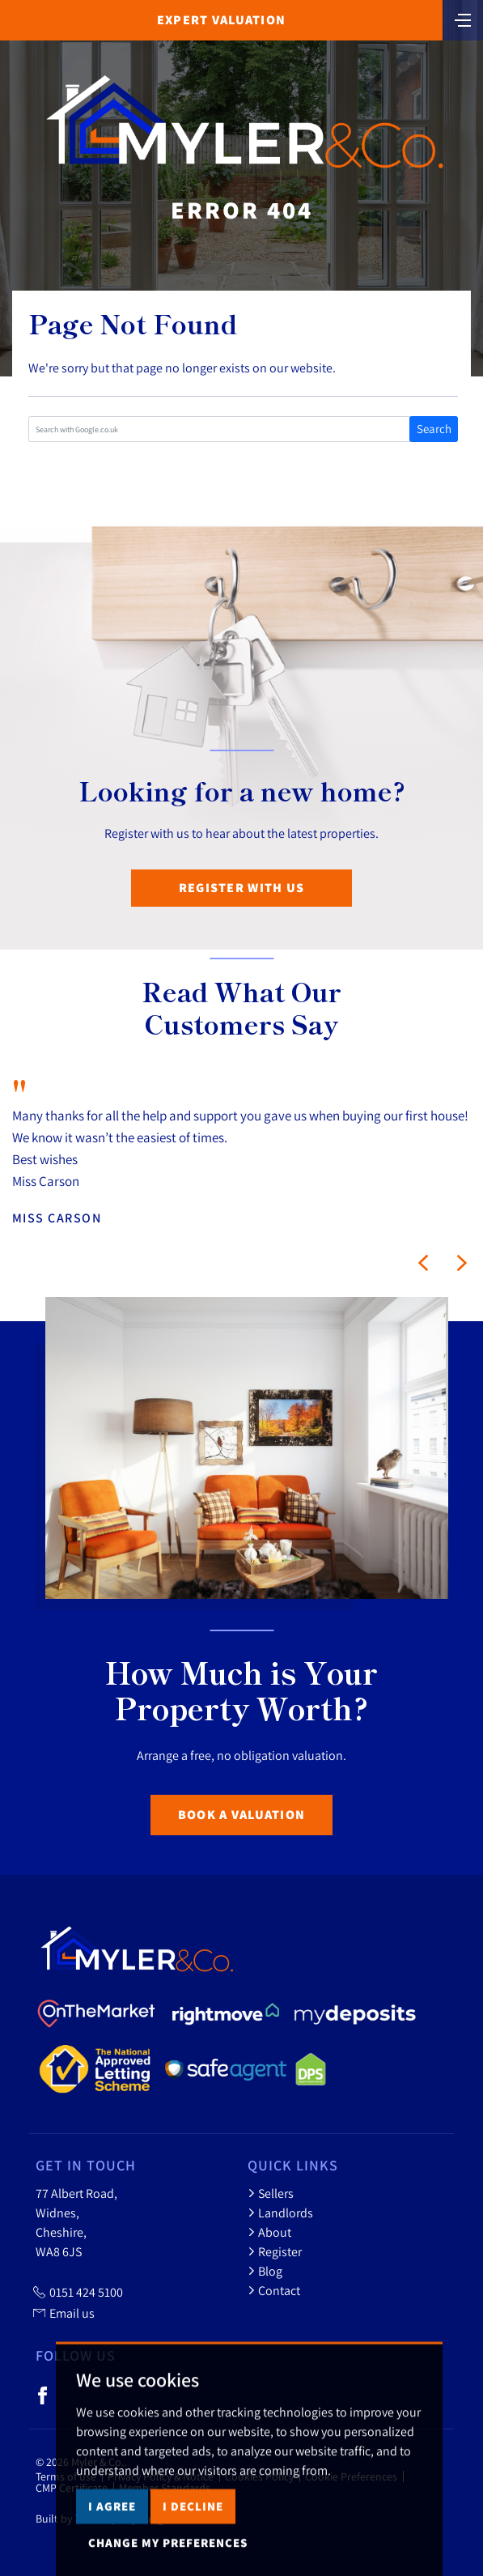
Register (275, 2251)
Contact (274, 2290)
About (269, 2232)
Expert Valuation (221, 19)
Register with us (241, 887)
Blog (265, 2271)
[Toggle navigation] (463, 18)
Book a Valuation (241, 1814)
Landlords (280, 2212)
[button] (423, 1263)
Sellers (271, 2193)
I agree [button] (112, 2542)
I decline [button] (193, 2542)
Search (434, 428)
